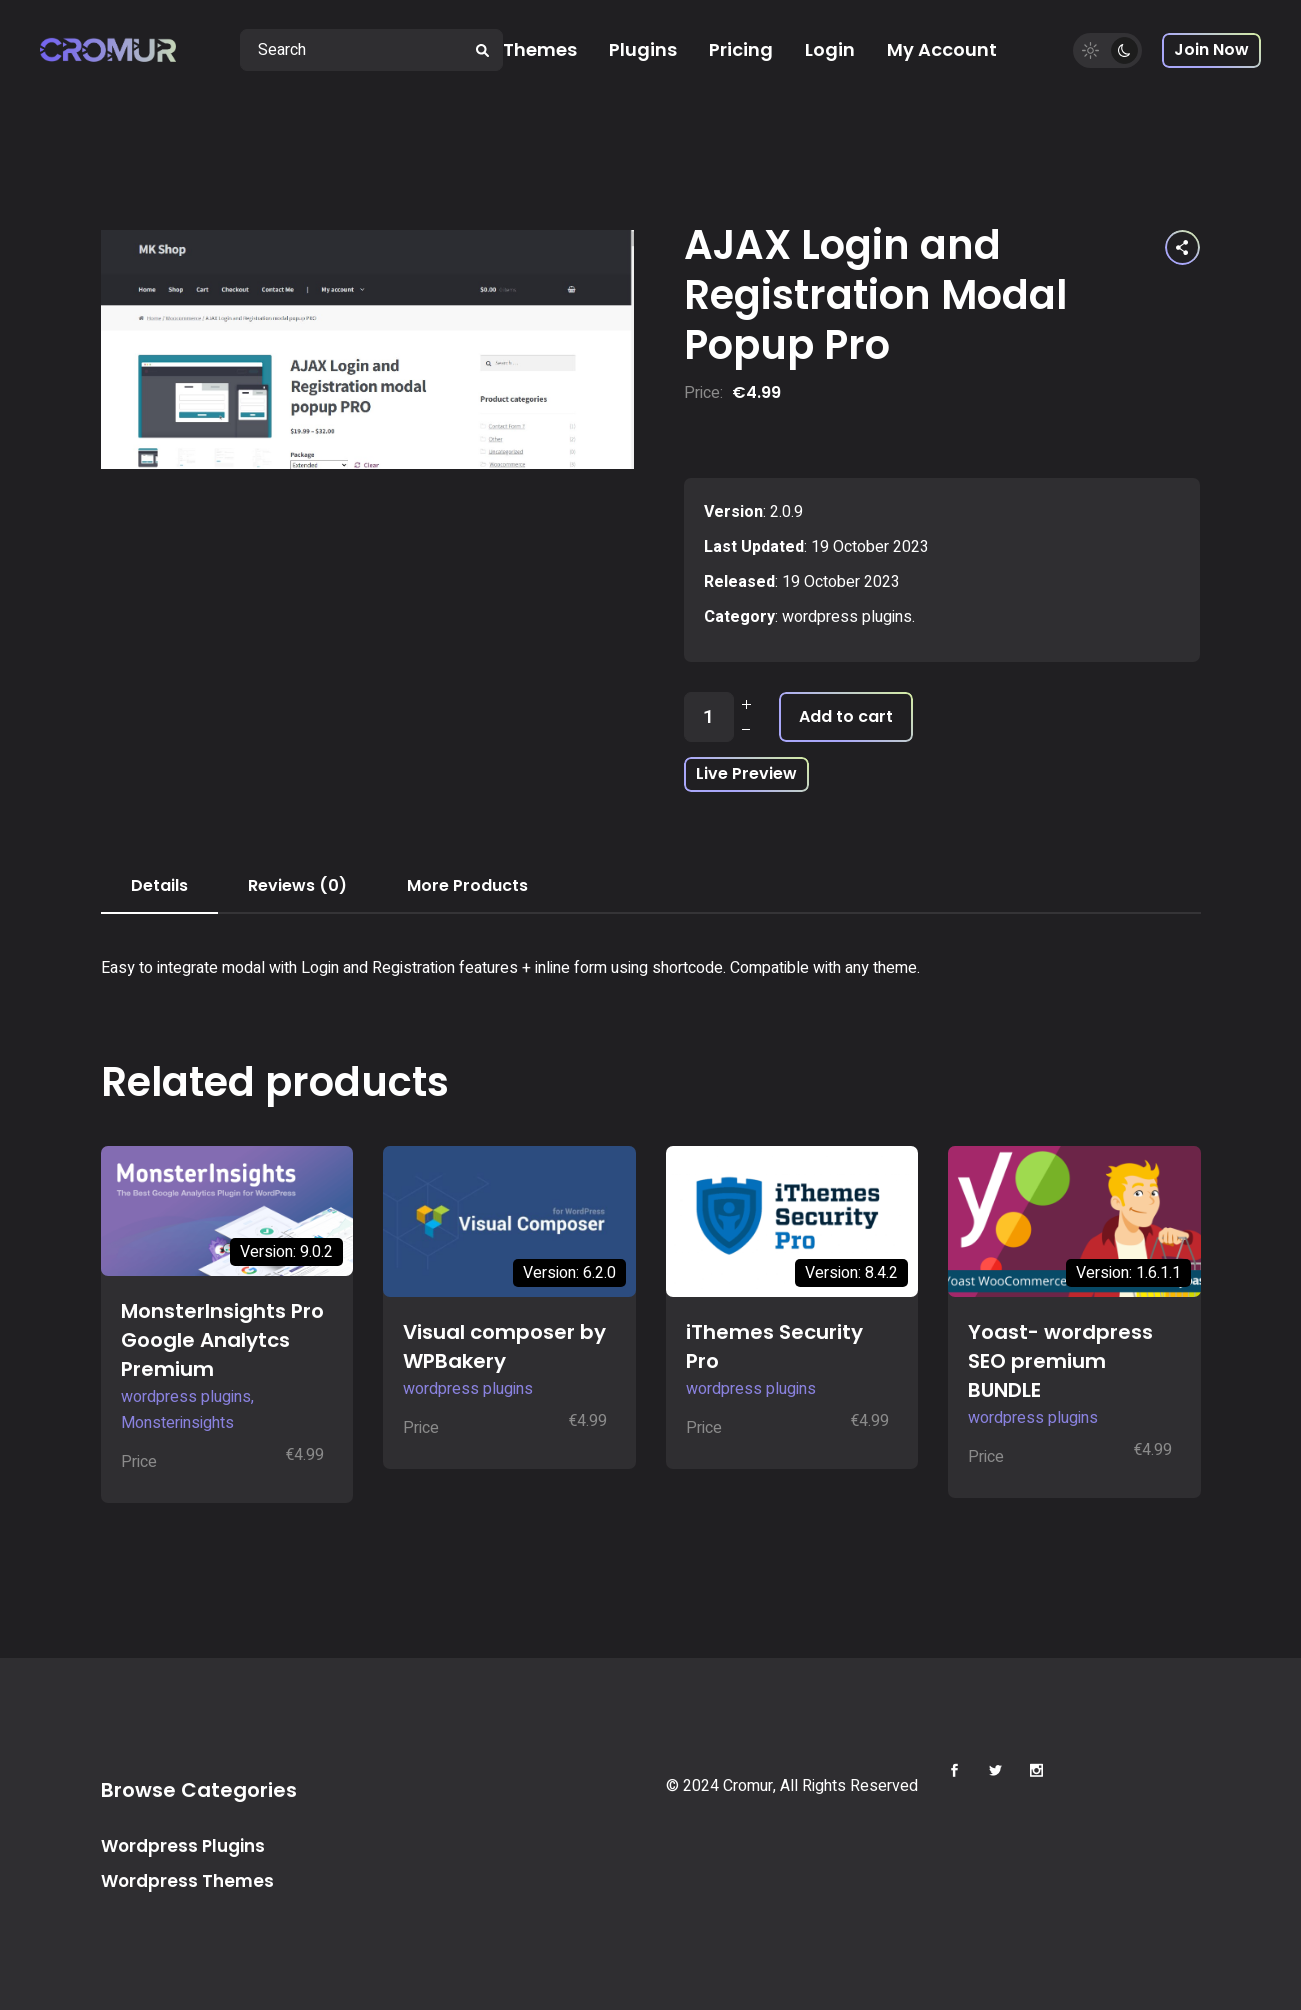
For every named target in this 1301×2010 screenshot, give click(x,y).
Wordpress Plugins (183, 1846)
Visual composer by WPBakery (504, 1346)
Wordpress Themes (187, 1881)
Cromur (748, 1786)
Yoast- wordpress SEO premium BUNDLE (1060, 1361)
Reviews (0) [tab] (297, 885)
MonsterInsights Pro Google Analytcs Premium (222, 1340)
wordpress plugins (847, 617)
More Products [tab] (467, 885)
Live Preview (746, 773)
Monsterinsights (177, 1423)
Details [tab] (159, 885)
